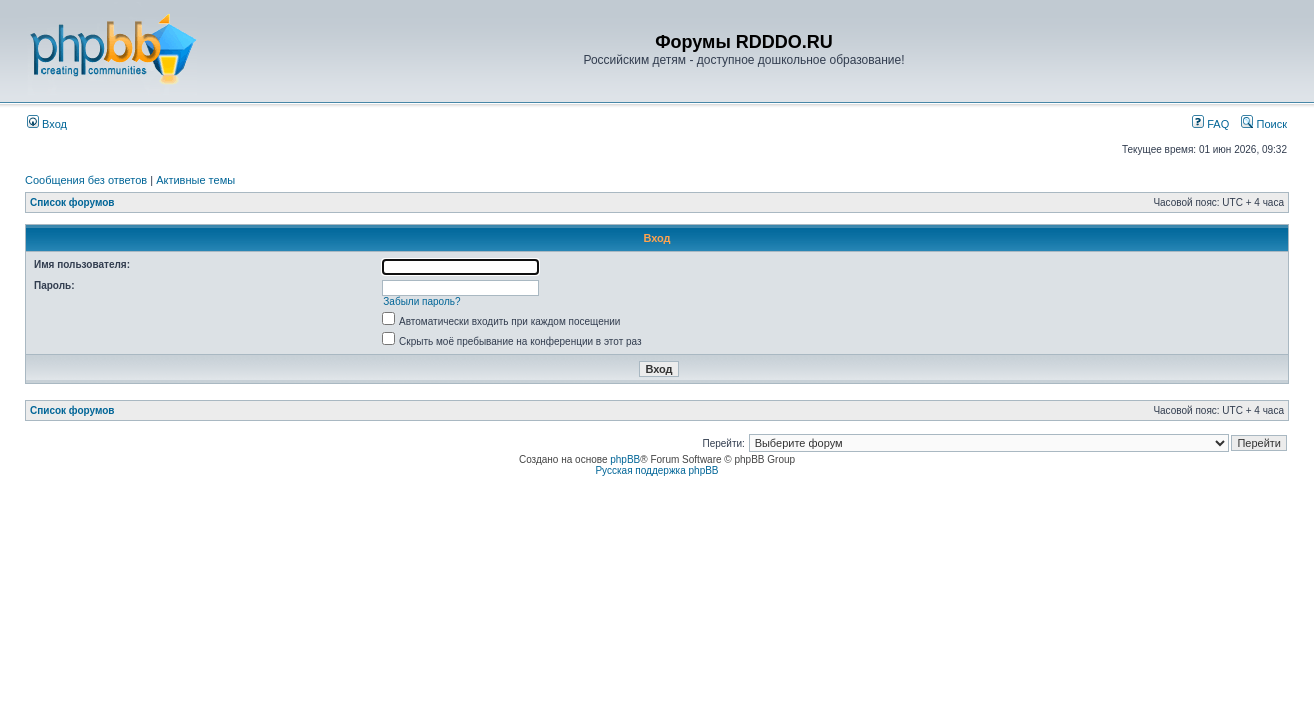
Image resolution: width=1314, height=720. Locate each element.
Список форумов (72, 202)
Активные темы (195, 180)
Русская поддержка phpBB (656, 470)
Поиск (1264, 124)
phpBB (625, 459)
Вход (47, 124)
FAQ (1210, 124)
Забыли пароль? (421, 301)
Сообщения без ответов (86, 180)
